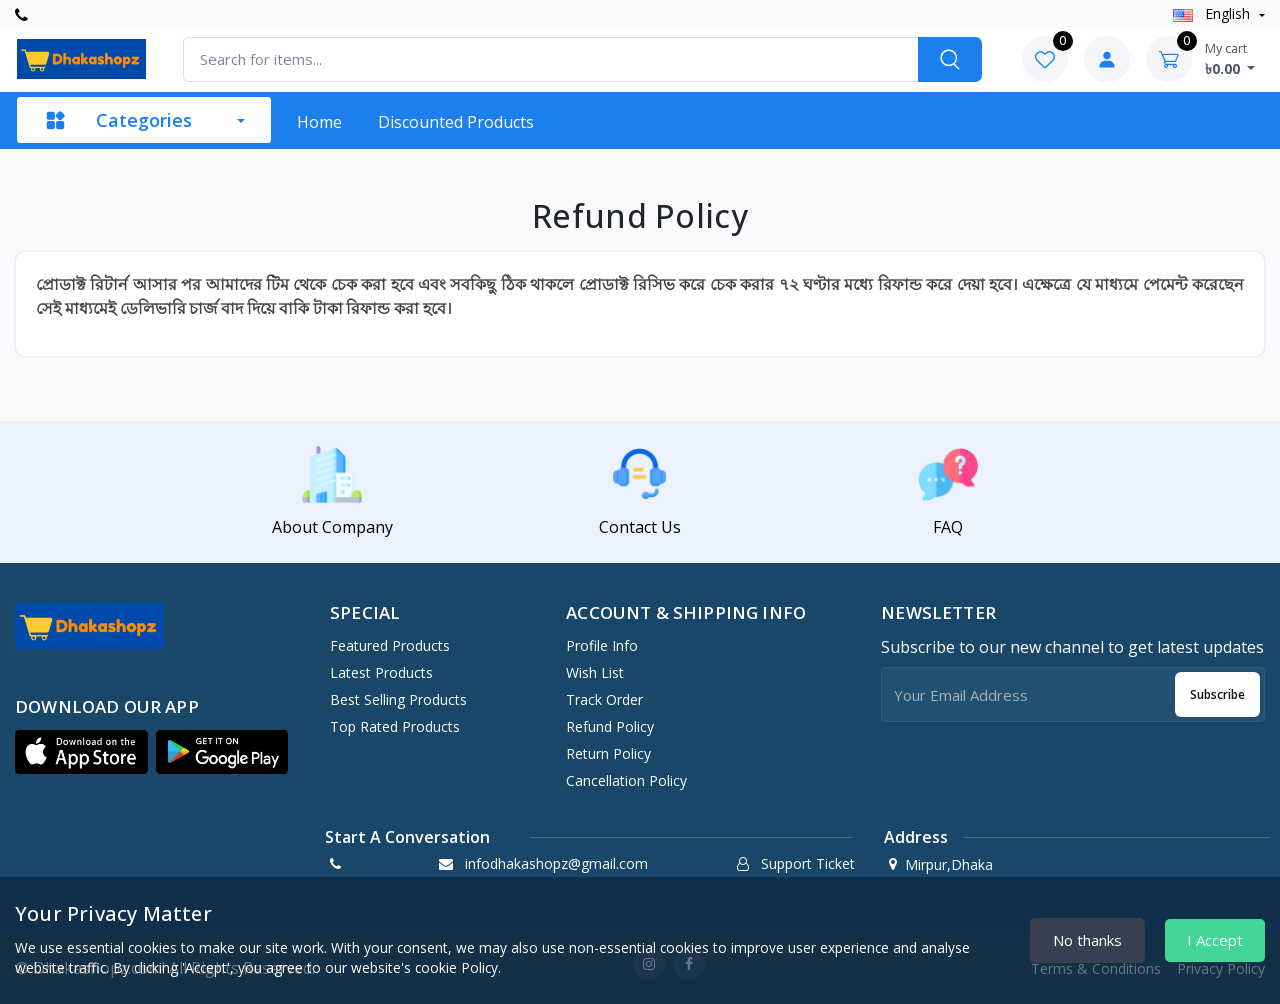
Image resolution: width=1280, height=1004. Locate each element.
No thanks (1087, 940)
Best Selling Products (398, 699)
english (1213, 13)
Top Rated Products (395, 726)
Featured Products (390, 645)
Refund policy (610, 726)
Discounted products (456, 122)
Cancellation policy (626, 780)
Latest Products (381, 672)
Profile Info (602, 645)
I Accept (1215, 940)
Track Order (604, 699)
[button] (81, 752)
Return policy (608, 753)
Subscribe (1217, 694)
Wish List (595, 672)
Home (319, 122)
